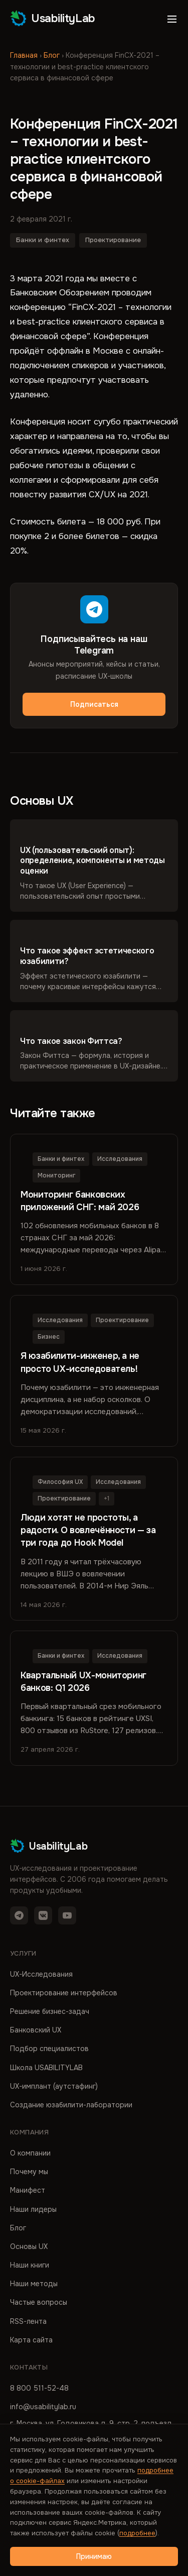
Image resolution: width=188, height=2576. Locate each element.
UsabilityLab (52, 18)
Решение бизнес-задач (49, 2011)
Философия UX (60, 1482)
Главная (24, 55)
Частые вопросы (38, 2302)
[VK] (43, 1915)
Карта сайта (31, 2339)
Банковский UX (35, 2029)
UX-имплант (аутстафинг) (54, 2086)
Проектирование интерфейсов (63, 1992)
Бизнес (49, 1337)
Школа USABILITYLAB (46, 2067)
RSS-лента (28, 2321)
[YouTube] (67, 1915)
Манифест (27, 2190)
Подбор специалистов (49, 2048)
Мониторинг (56, 1175)
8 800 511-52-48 (39, 2388)
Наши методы (34, 2283)
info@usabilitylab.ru (43, 2406)
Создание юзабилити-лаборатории (71, 2104)
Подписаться (94, 704)
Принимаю (94, 2556)
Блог (52, 55)
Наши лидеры (33, 2209)
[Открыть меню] (172, 19)
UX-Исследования (41, 1974)
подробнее (137, 2533)
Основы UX (29, 2246)
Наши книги (29, 2265)
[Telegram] (19, 1915)
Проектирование (113, 240)
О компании (30, 2153)
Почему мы (29, 2171)
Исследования (119, 1159)
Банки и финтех (42, 240)
